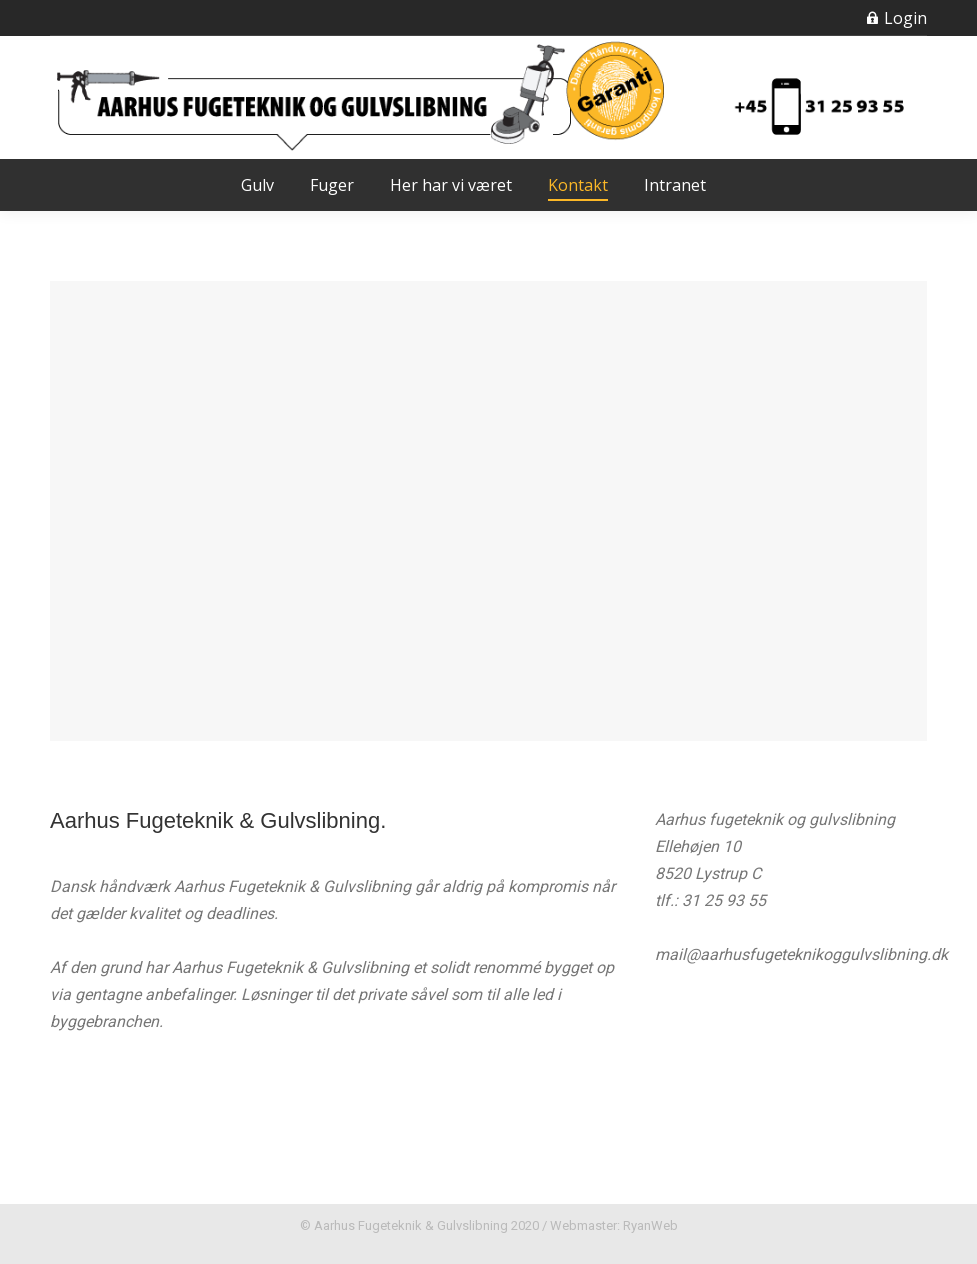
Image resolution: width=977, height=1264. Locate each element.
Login (896, 18)
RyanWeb (650, 1225)
